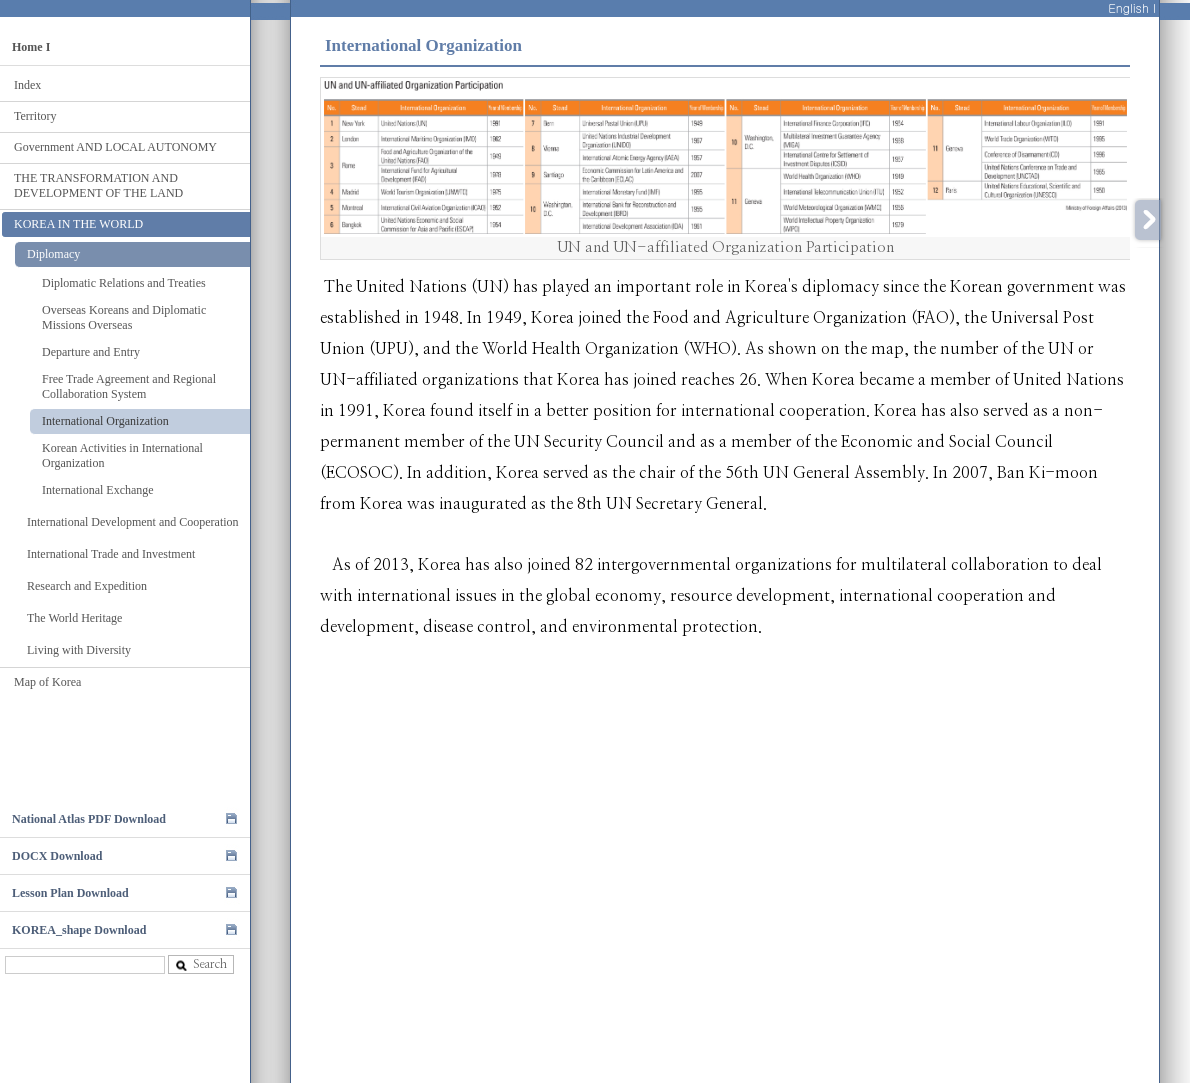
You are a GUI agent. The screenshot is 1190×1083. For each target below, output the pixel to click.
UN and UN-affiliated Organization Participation (725, 247)
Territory (35, 116)
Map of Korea (47, 682)
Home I (31, 47)
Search (201, 964)
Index (27, 85)
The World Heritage (74, 618)
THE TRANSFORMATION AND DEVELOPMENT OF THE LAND (98, 185)
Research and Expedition (87, 586)
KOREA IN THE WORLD (78, 224)
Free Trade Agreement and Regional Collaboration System (129, 386)
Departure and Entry (91, 352)
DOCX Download (57, 856)
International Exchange (98, 490)
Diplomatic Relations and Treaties (124, 283)
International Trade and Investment (111, 554)
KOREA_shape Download (79, 930)
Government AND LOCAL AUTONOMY (115, 147)
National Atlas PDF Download (89, 819)
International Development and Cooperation (133, 522)
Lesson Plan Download (70, 893)
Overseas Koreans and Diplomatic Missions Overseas (124, 317)
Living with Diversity (79, 650)
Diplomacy (53, 254)
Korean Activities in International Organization (122, 455)
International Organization (105, 421)
